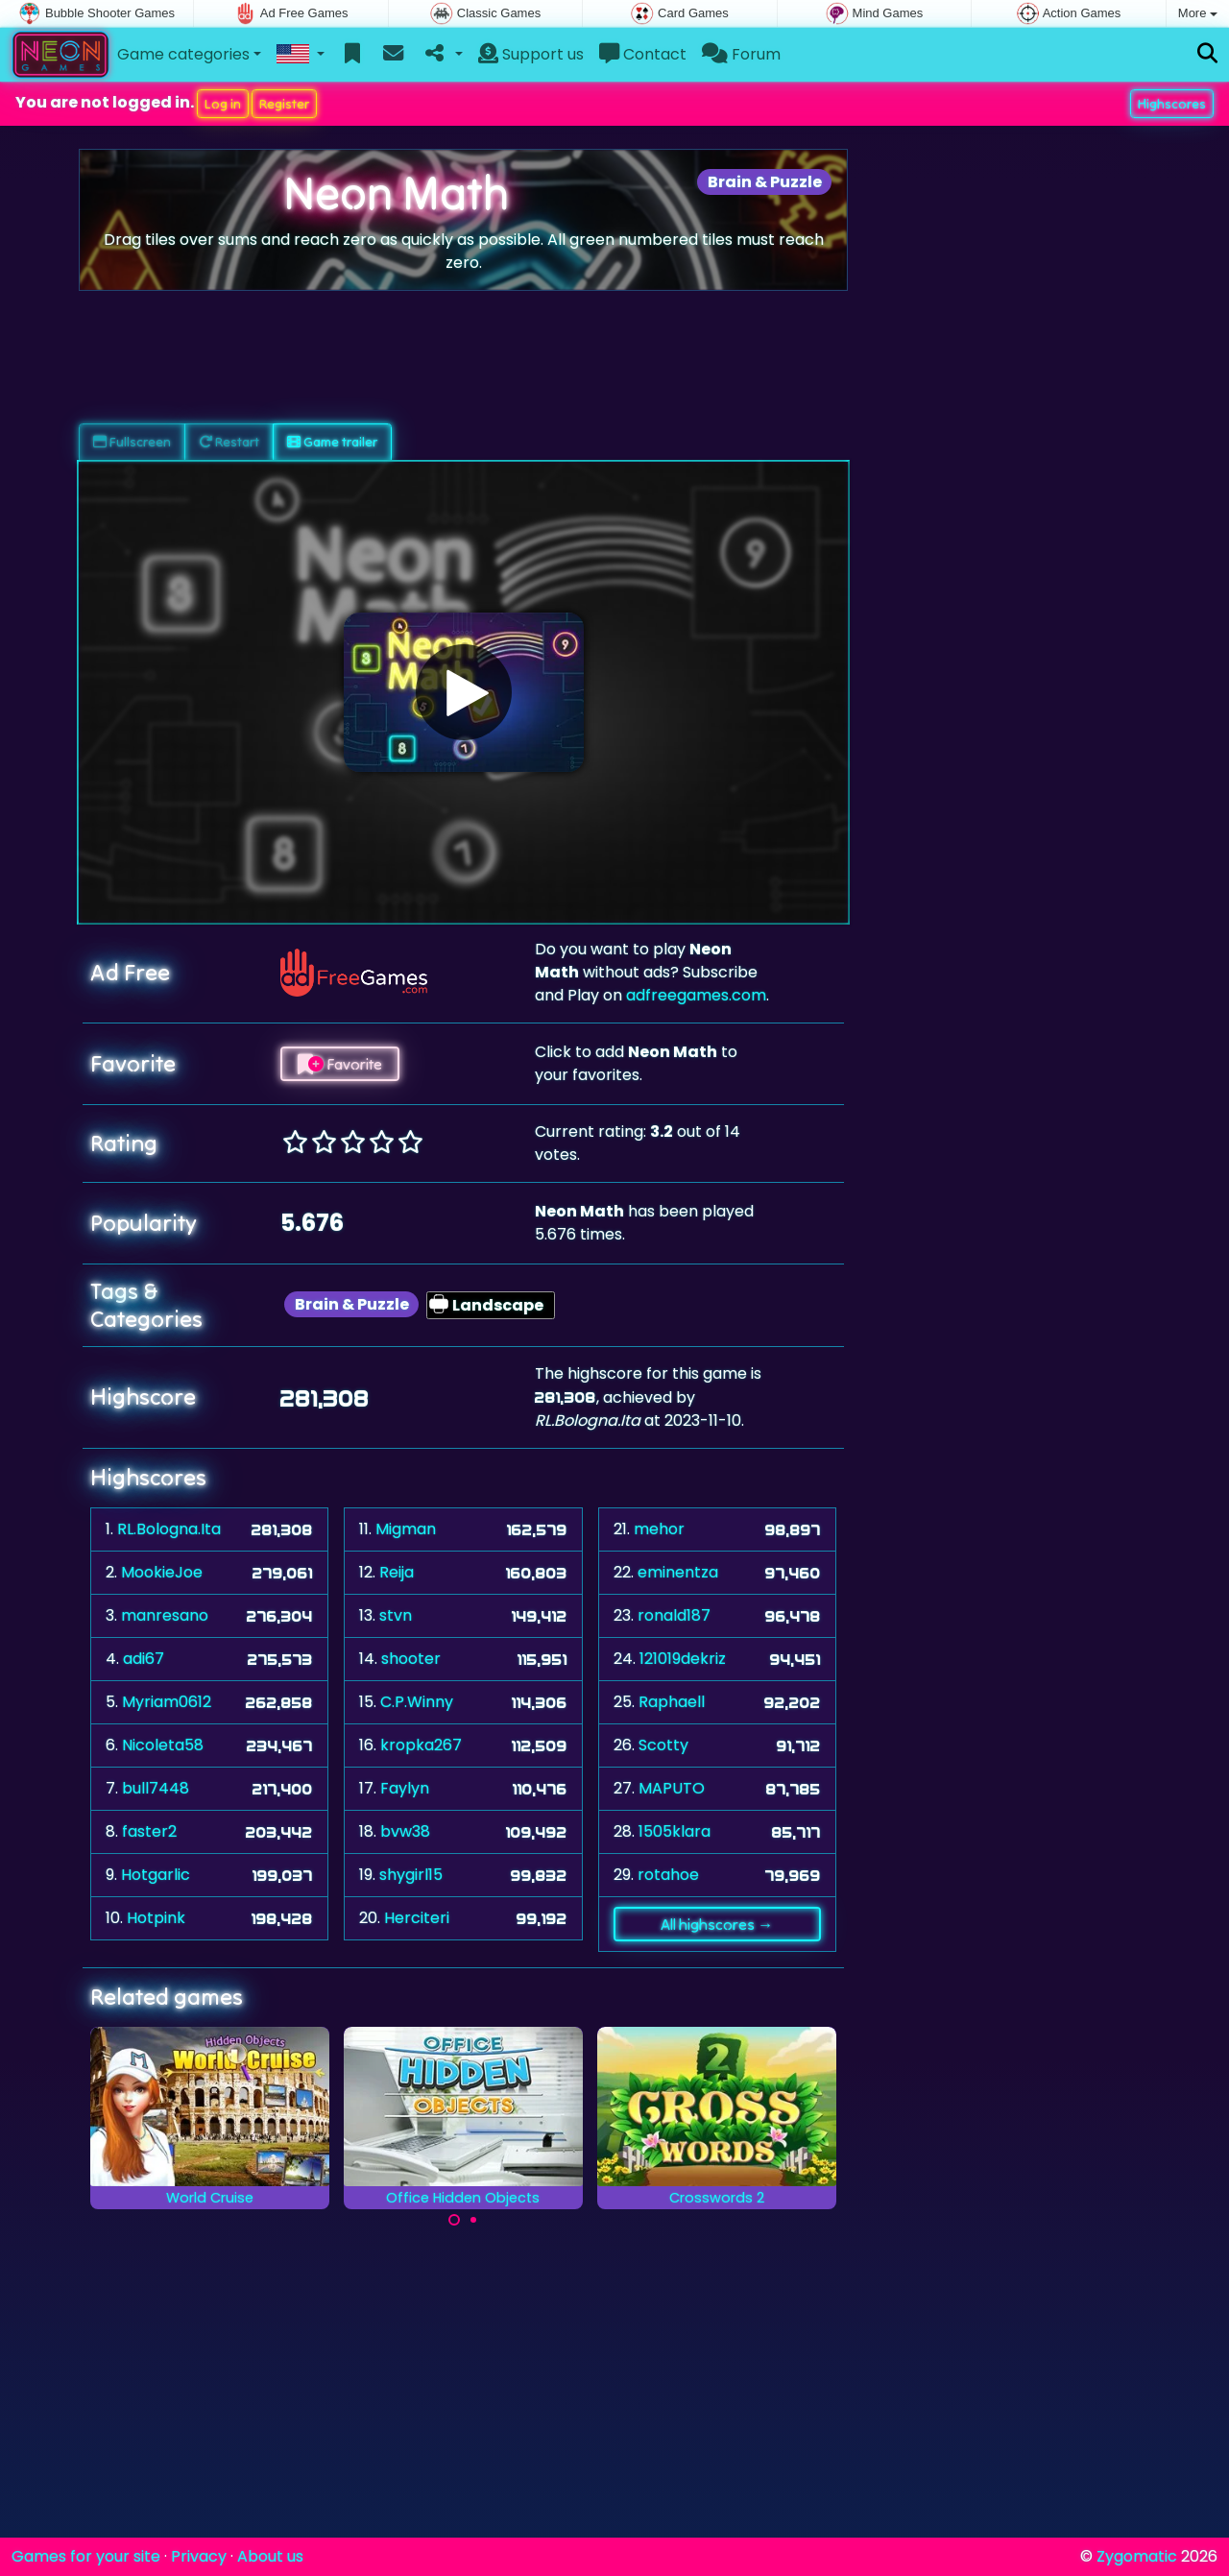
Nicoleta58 (163, 1745)
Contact (643, 54)
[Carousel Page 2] (473, 2220)
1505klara (675, 1831)
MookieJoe (162, 1572)
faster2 (149, 1831)
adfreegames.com (696, 995)
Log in (223, 103)
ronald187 (674, 1615)
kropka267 (421, 1745)
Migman (405, 1529)
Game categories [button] (183, 54)
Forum (741, 54)
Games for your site (86, 2556)
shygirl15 (411, 1875)
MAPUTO (672, 1788)
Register (284, 103)
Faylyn (404, 1788)
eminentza (678, 1572)
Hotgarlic (155, 1875)
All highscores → (717, 1924)
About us (270, 2556)
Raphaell (672, 1702)
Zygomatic (1136, 2556)
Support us (531, 54)
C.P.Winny (416, 1702)
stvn (395, 1615)
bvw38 (405, 1831)
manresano (164, 1615)
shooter (411, 1659)
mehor (659, 1529)
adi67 (143, 1659)
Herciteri (416, 1918)
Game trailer (332, 441)
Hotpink (156, 1918)
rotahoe (668, 1875)
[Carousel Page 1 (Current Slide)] (454, 2220)
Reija (396, 1572)
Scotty (663, 1745)
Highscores (1172, 103)
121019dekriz (682, 1659)
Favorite (340, 1063)
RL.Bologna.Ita (169, 1529)
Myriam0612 (166, 1702)
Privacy (199, 2556)
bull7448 (155, 1788)
